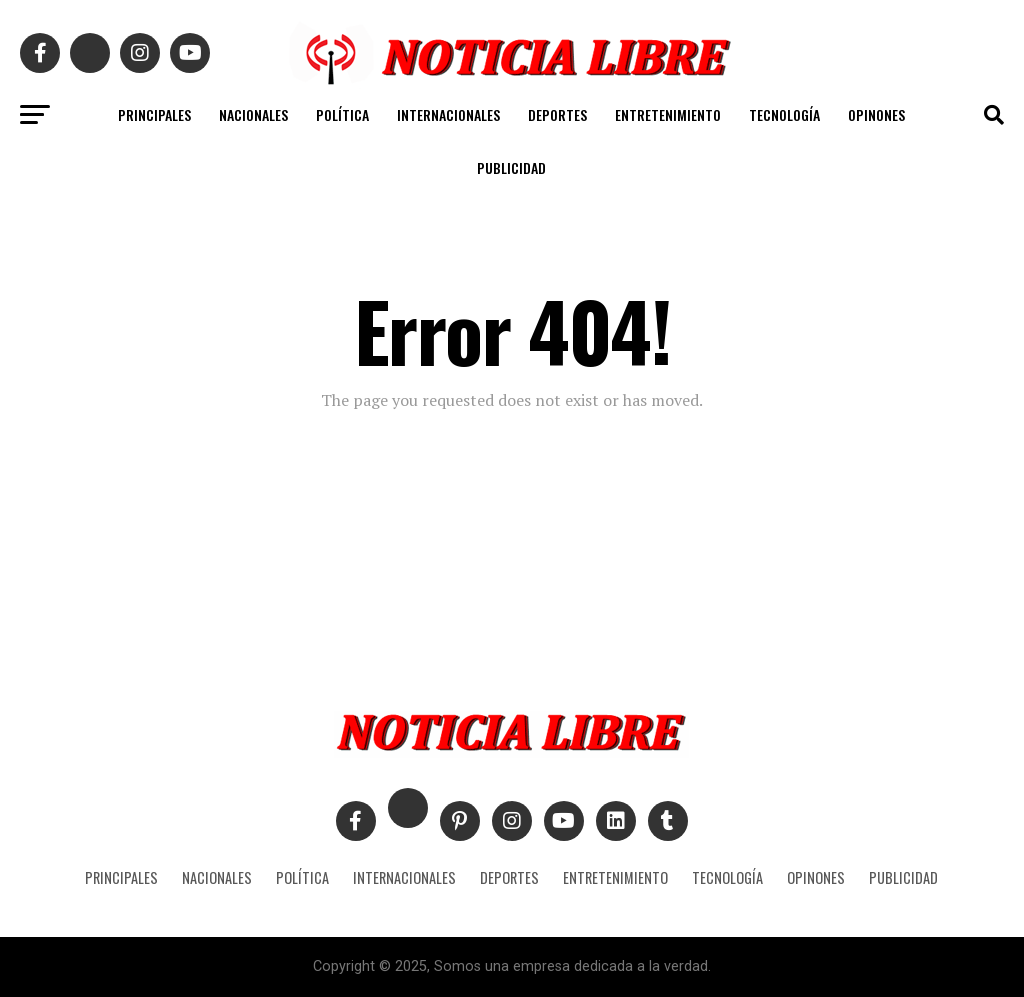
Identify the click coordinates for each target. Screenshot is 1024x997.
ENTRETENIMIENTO (668, 114)
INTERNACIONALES (448, 114)
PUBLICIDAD (511, 167)
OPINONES (876, 114)
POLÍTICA (342, 114)
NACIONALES (253, 114)
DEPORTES (557, 114)
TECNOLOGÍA (784, 114)
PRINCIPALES (154, 114)
